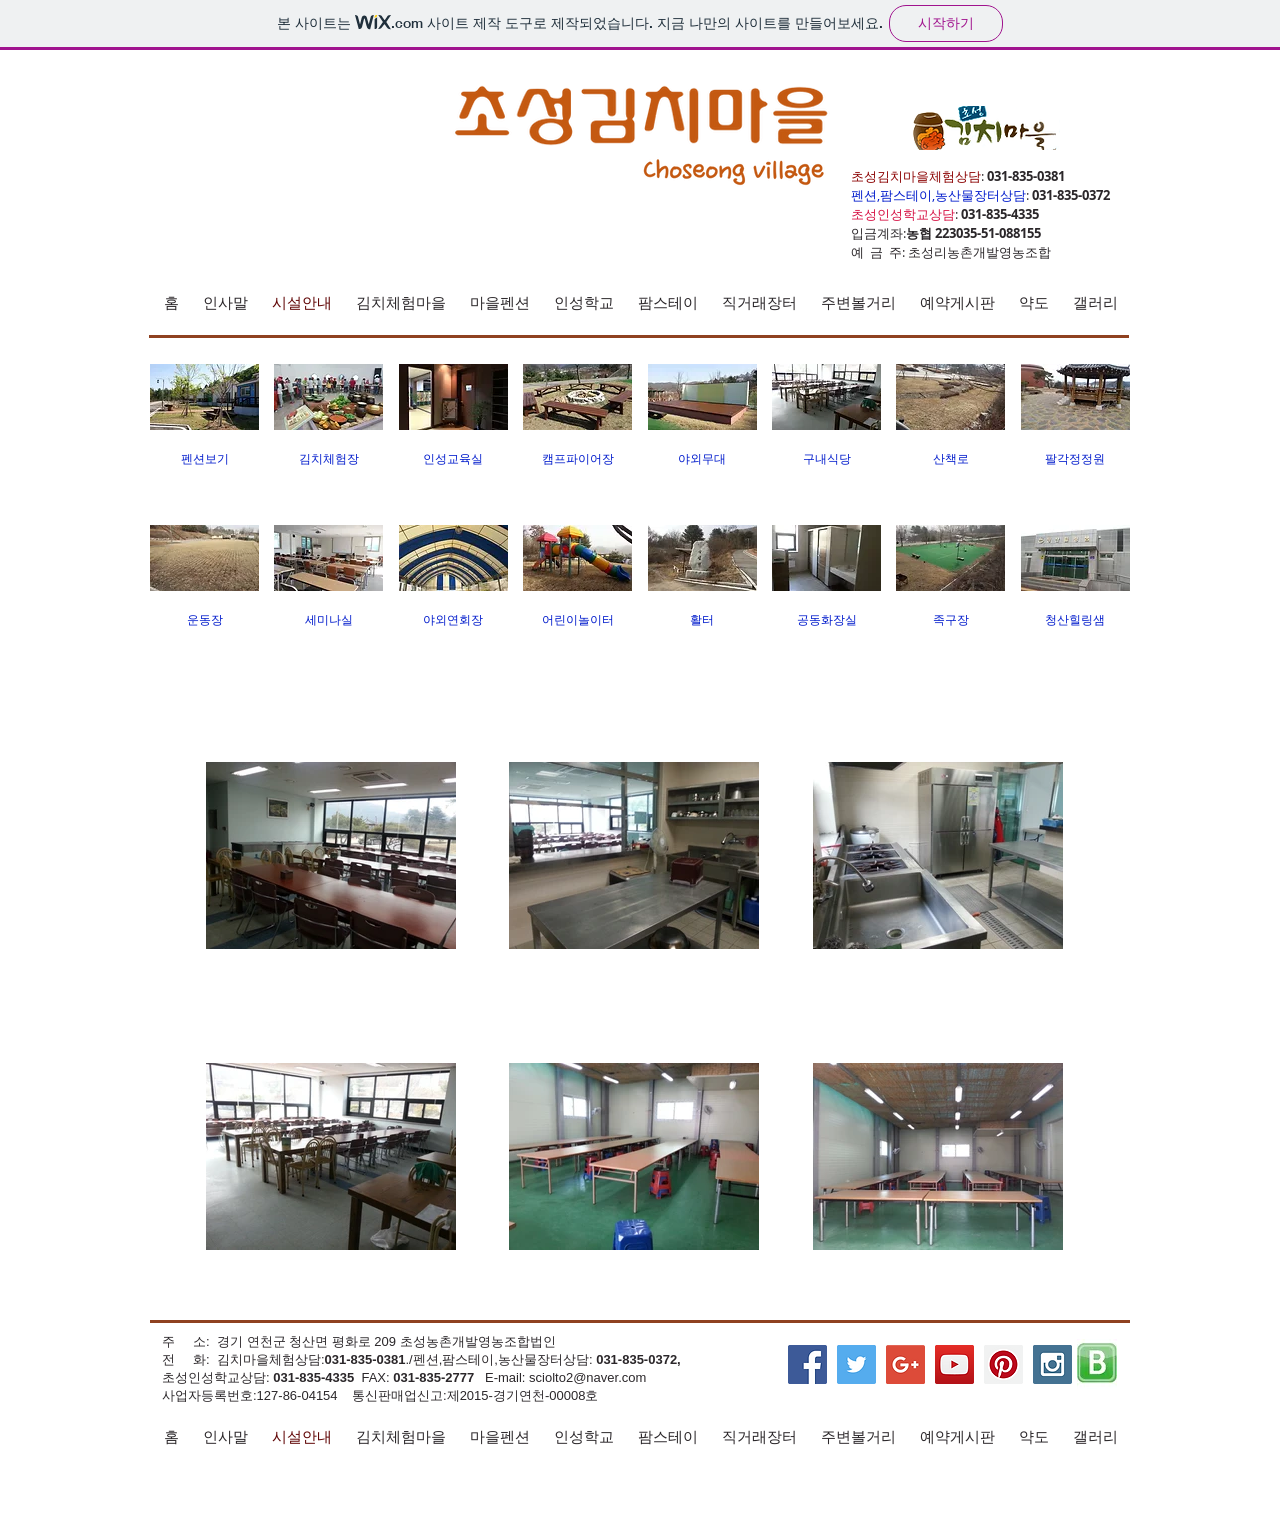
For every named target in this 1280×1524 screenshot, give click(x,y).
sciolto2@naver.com (587, 1377)
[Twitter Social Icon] (856, 1364)
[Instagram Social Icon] (1052, 1364)
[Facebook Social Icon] (807, 1364)
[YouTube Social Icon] (954, 1364)
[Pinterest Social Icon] (1003, 1364)
